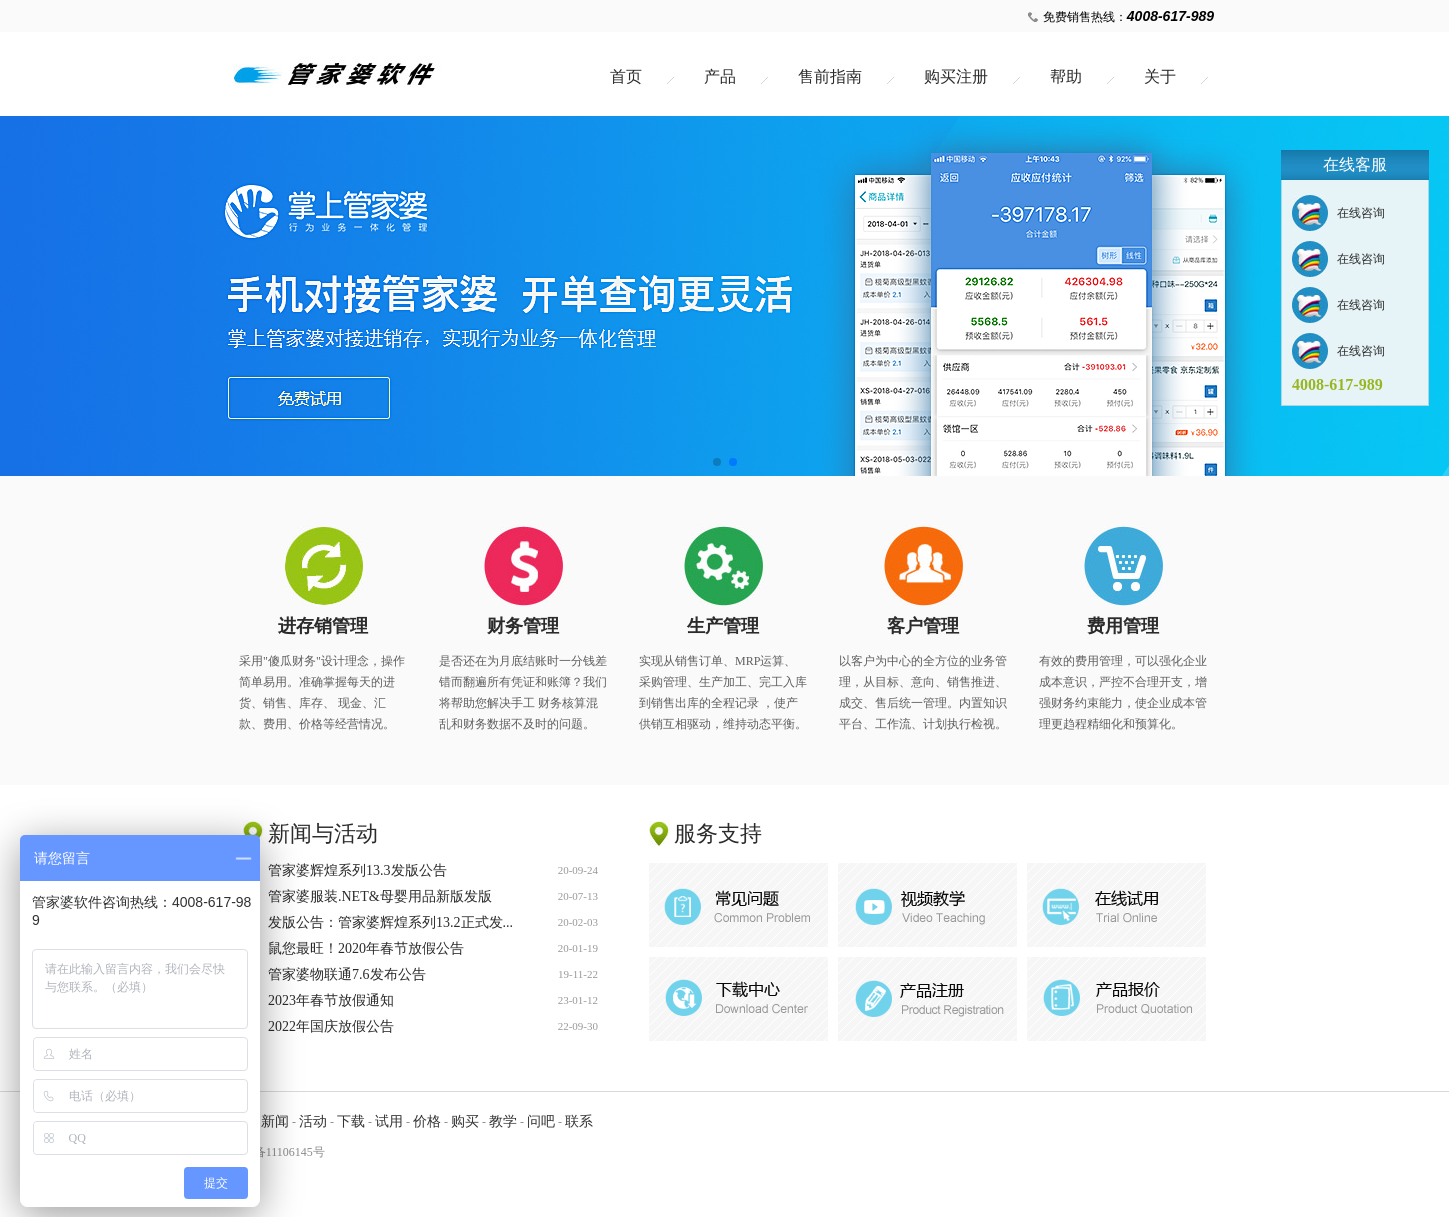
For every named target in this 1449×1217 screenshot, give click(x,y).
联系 (579, 1121)
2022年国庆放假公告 (331, 1029)
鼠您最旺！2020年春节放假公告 (366, 951)
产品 (720, 76)
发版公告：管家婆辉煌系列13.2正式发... (390, 925)
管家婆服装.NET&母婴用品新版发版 (380, 899)
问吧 (541, 1121)
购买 (465, 1121)
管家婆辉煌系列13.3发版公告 (357, 873)
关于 (1160, 76)
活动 (313, 1121)
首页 (626, 76)
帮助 (1066, 76)
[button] (717, 462)
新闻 (275, 1121)
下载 (351, 1121)
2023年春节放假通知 (331, 1003)
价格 (427, 1121)
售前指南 (830, 76)
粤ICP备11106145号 (274, 1152)
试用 (389, 1121)
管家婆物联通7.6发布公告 (347, 977)
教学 (503, 1121)
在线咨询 (1361, 213)
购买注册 (956, 76)
